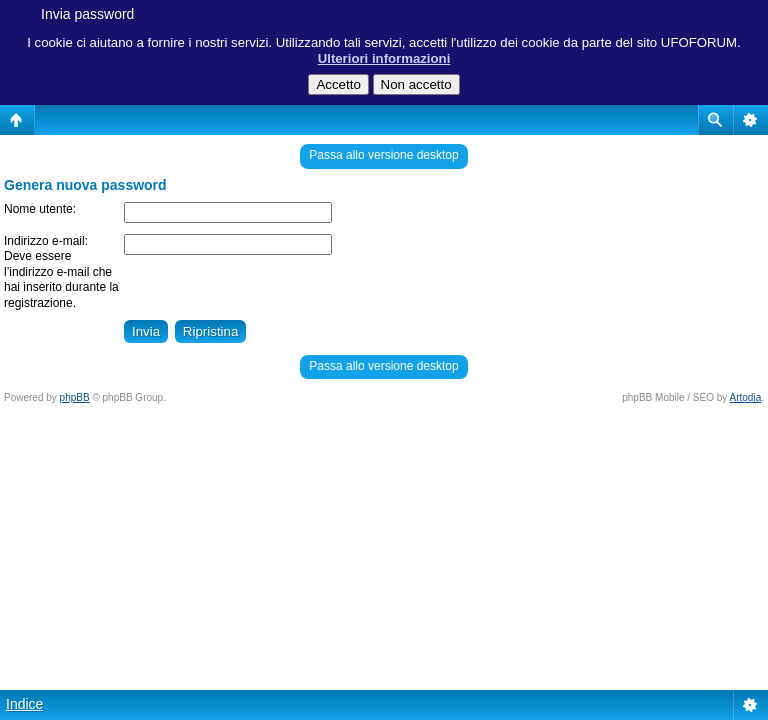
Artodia (746, 397)
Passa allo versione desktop (383, 155)
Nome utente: (40, 209)
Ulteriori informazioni (384, 58)
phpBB (75, 397)
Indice (24, 704)
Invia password (87, 14)
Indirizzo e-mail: (46, 241)
